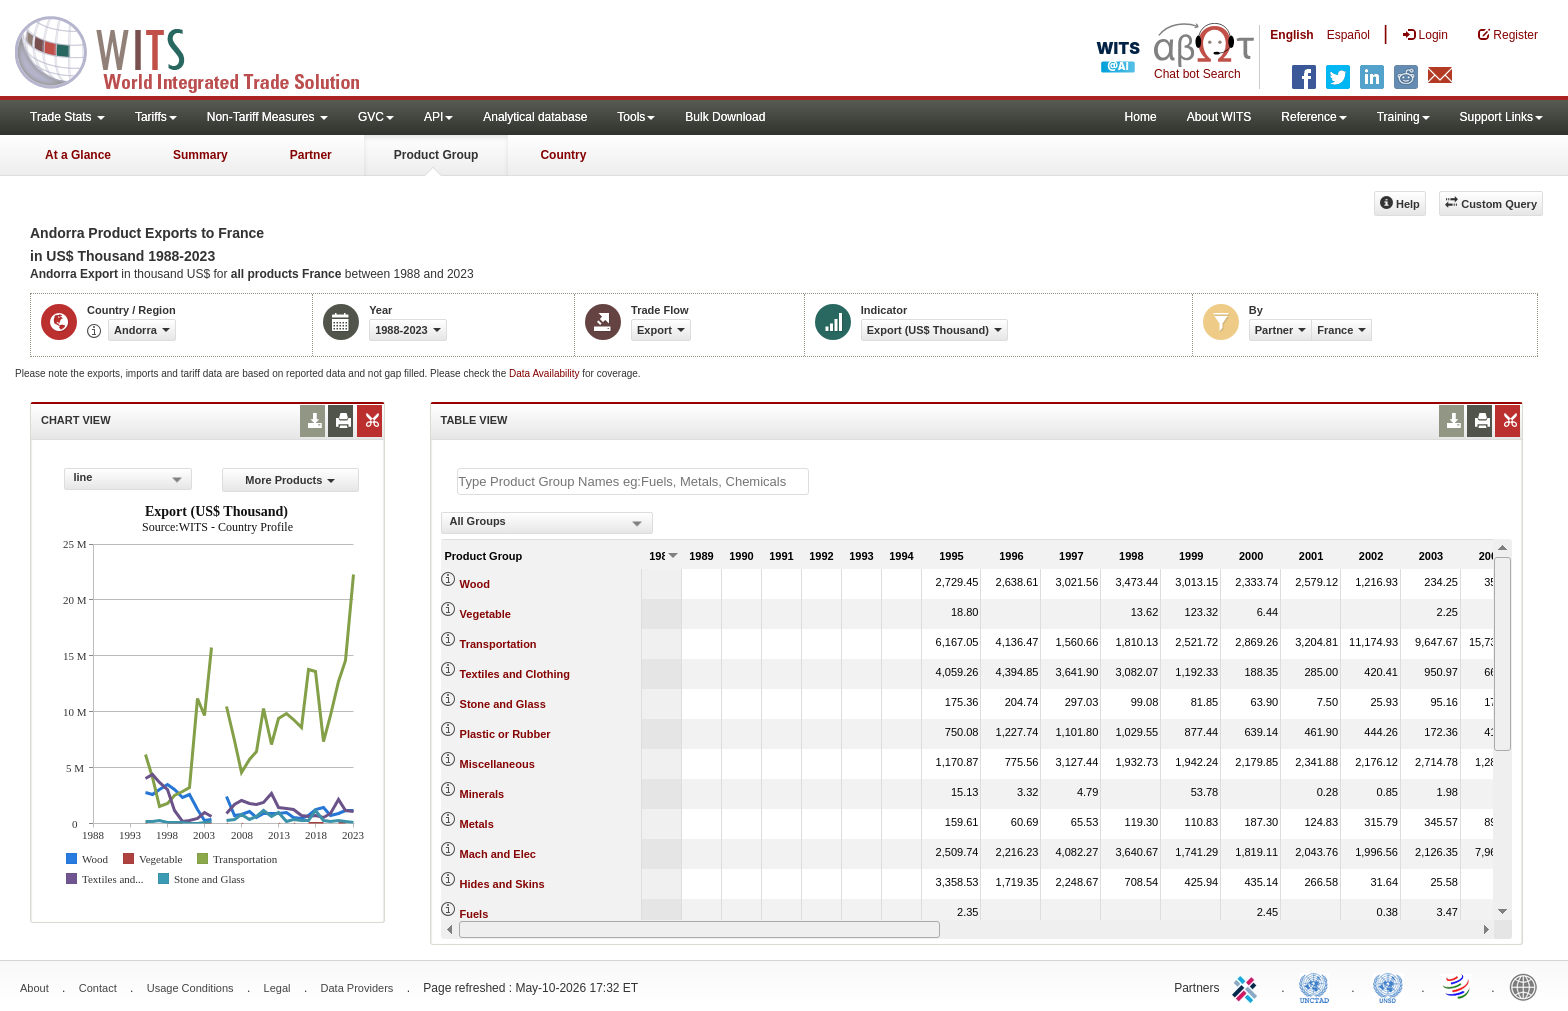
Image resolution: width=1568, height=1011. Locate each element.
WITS (200, 50)
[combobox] (128, 479)
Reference (1313, 117)
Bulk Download (725, 117)
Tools (636, 117)
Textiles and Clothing (515, 674)
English (1291, 35)
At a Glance (78, 155)
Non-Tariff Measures (267, 117)
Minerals (482, 794)
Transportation (498, 644)
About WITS (1219, 117)
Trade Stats (67, 117)
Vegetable (485, 614)
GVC (376, 117)
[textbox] (633, 481)
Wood (475, 584)
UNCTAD (1318, 986)
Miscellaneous (497, 764)
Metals (477, 824)
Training (1403, 117)
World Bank (1528, 986)
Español (1348, 35)
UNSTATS (1388, 986)
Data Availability (545, 373)
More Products (290, 480)
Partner (311, 155)
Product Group (436, 155)
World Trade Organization (1458, 986)
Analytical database (535, 117)
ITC (1248, 986)
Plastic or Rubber (505, 734)
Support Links (1501, 117)
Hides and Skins (502, 884)
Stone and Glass (503, 704)
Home (1141, 117)
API (438, 117)
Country (563, 155)
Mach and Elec (498, 854)
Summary (200, 155)
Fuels (474, 914)
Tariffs (156, 117)
